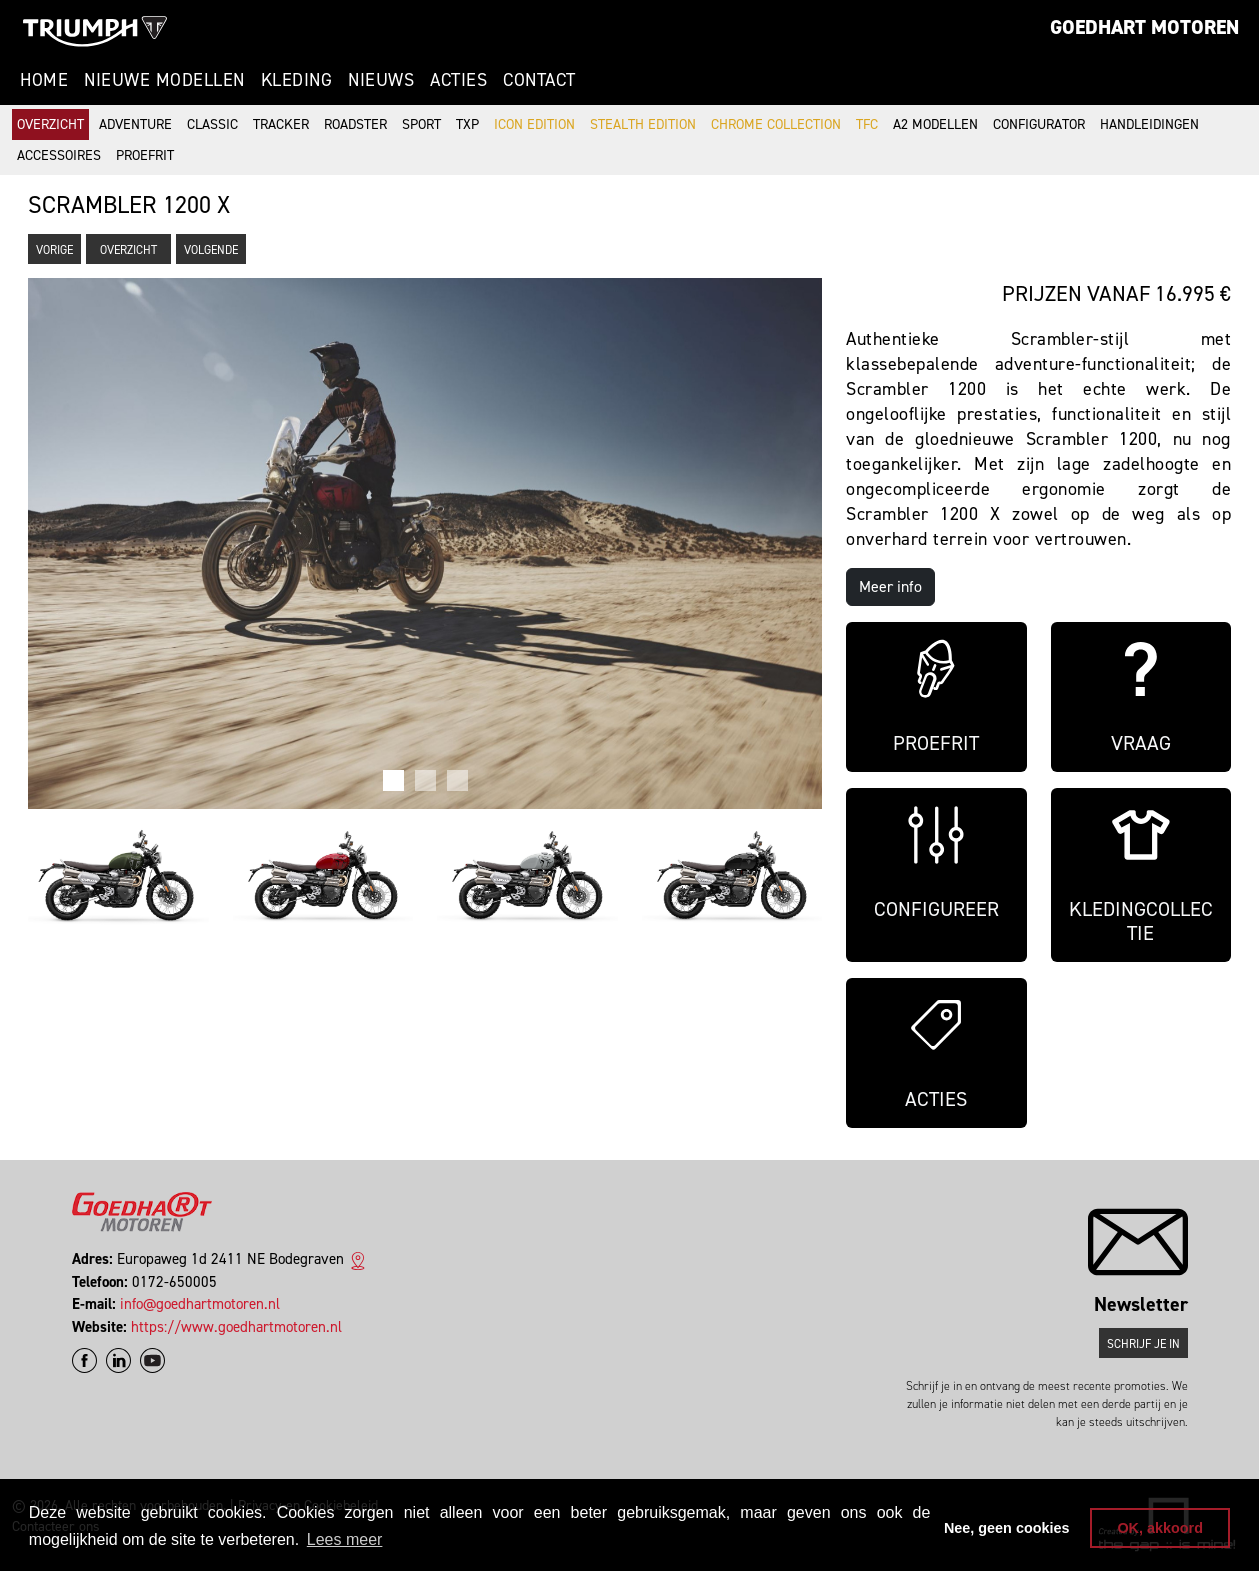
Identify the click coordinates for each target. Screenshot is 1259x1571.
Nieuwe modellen (164, 80)
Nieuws (381, 80)
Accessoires (59, 155)
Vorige (54, 250)
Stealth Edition (643, 124)
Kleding (297, 80)
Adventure (135, 124)
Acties (458, 80)
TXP (467, 124)
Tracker (281, 124)
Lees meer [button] (345, 1539)
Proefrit (145, 155)
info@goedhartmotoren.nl (200, 1304)
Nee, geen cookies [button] (1007, 1528)
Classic (212, 124)
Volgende (211, 250)
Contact (539, 80)
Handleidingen (1149, 124)
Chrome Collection (776, 124)
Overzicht (50, 124)
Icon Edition (534, 124)
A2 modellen (935, 124)
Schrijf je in (1143, 1344)
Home (44, 80)
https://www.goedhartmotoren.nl (236, 1327)
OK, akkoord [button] (1160, 1528)
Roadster (355, 124)
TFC (867, 124)
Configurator (1039, 124)
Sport (421, 124)
